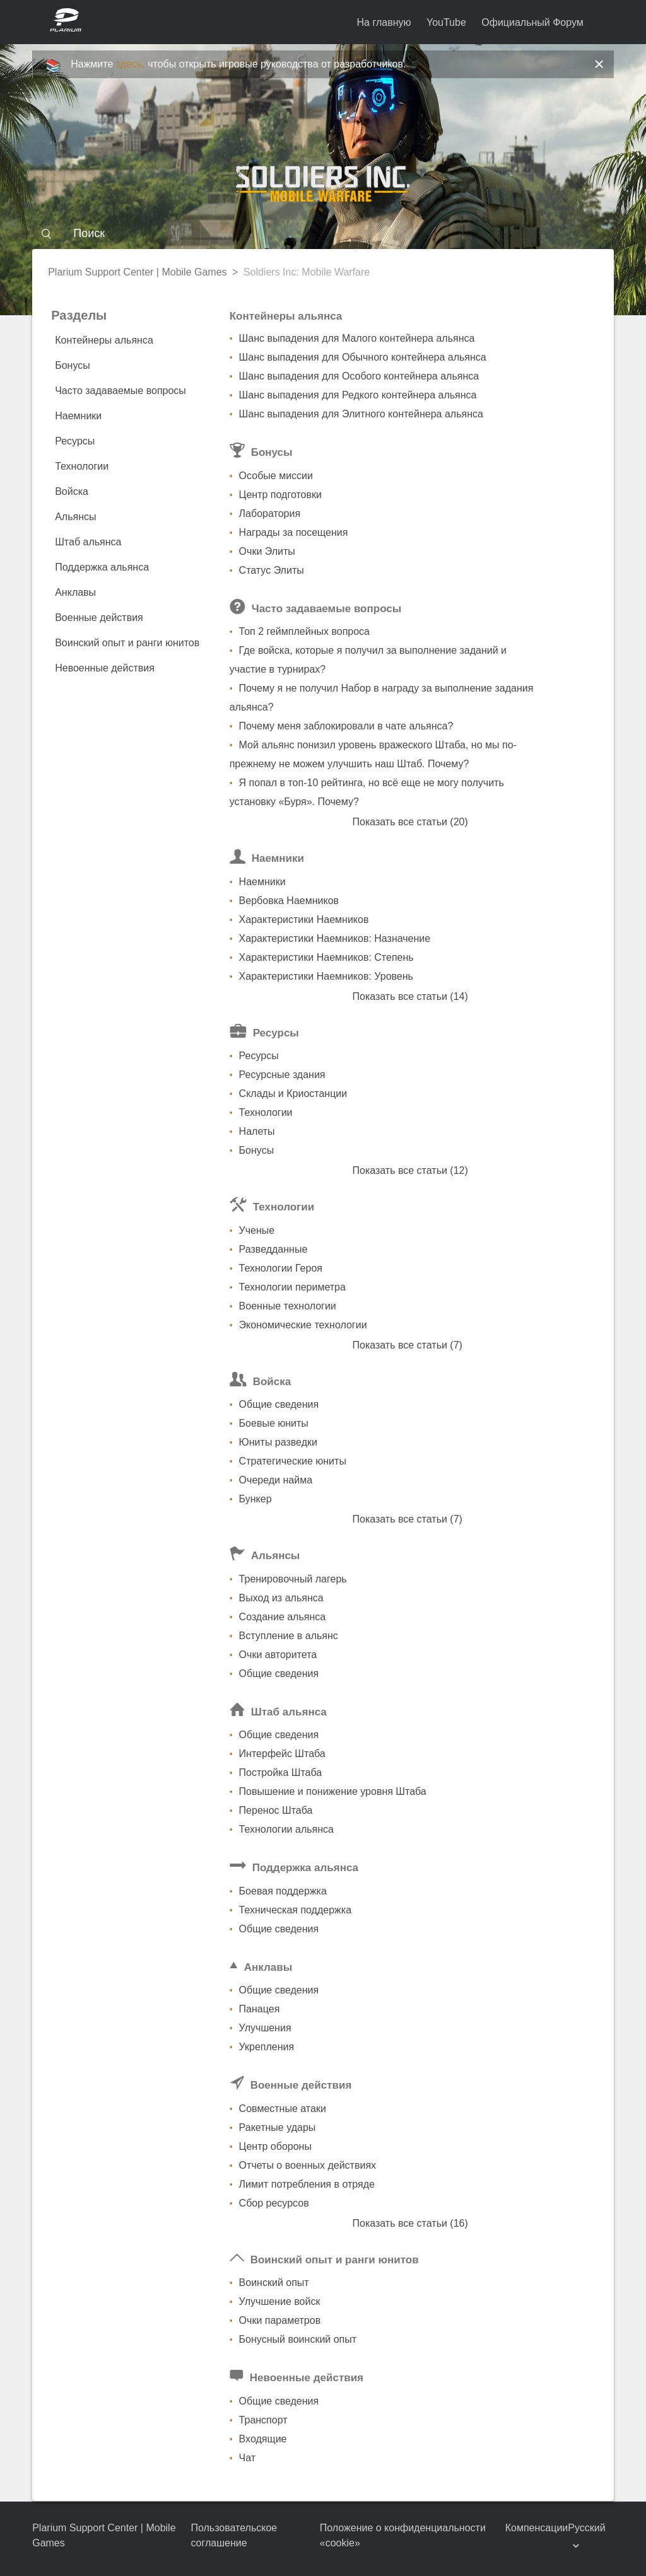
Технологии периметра (292, 1287)
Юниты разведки (278, 1442)
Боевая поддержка (283, 1891)
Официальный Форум (532, 22)
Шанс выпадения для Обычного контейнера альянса (362, 357)
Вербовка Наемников (289, 900)
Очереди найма (275, 1480)
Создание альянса (282, 1616)
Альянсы (75, 516)
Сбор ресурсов (274, 2203)
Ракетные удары (277, 2127)
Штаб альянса (88, 542)
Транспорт (263, 2420)
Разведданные (273, 1249)
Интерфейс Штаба (282, 1753)
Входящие (263, 2439)
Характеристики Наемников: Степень (326, 957)
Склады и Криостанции (293, 1093)
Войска (71, 491)
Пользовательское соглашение (234, 2535)
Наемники (78, 415)
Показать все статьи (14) (409, 996)
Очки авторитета (278, 1654)
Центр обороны (275, 2146)
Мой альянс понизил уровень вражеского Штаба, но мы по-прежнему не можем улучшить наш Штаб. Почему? (373, 754)
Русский (586, 2527)
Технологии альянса (286, 1829)
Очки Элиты (267, 551)
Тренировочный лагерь (293, 1579)
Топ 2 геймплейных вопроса (304, 631)
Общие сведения (279, 1404)
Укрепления (267, 2046)
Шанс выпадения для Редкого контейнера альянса (358, 395)
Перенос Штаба (276, 1810)
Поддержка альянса (102, 567)
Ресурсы (75, 441)
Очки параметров (280, 2320)
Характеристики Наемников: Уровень (326, 976)
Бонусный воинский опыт (297, 2339)
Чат (247, 2457)
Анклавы (75, 592)
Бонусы (72, 365)
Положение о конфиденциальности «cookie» (403, 2535)
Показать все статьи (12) (409, 1170)
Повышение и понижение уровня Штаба (332, 1791)
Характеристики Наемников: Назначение (335, 938)
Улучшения (265, 2027)
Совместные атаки (282, 2108)
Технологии (82, 466)
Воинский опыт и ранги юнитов (127, 642)
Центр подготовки (280, 494)
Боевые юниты (273, 1423)
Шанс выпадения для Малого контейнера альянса (357, 338)
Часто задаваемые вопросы (120, 390)
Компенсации (536, 2527)
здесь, (130, 64)
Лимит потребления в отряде (307, 2184)
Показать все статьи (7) (407, 1345)
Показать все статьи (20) (409, 821)
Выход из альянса (281, 1598)
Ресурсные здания (282, 1074)
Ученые (257, 1230)
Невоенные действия (105, 668)
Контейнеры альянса (104, 340)
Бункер (255, 1499)
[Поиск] (323, 233)
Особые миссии (276, 475)
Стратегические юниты (292, 1461)
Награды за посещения (293, 532)
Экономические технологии (303, 1325)
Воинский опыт (274, 2282)
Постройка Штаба (280, 1772)
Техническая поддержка (295, 1910)
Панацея (259, 2009)
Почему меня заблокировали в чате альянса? (346, 726)
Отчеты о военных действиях (307, 2165)
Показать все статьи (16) (409, 2223)
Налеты (257, 1131)
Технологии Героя (280, 1268)
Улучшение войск (279, 2301)
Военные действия (99, 617)
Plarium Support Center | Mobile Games (137, 272)
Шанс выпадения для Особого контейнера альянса (359, 376)
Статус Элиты (271, 570)
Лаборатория (269, 513)
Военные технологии (287, 1306)
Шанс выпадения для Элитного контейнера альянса (361, 414)
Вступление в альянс (288, 1635)
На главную (384, 22)
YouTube (446, 22)
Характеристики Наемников (304, 919)
